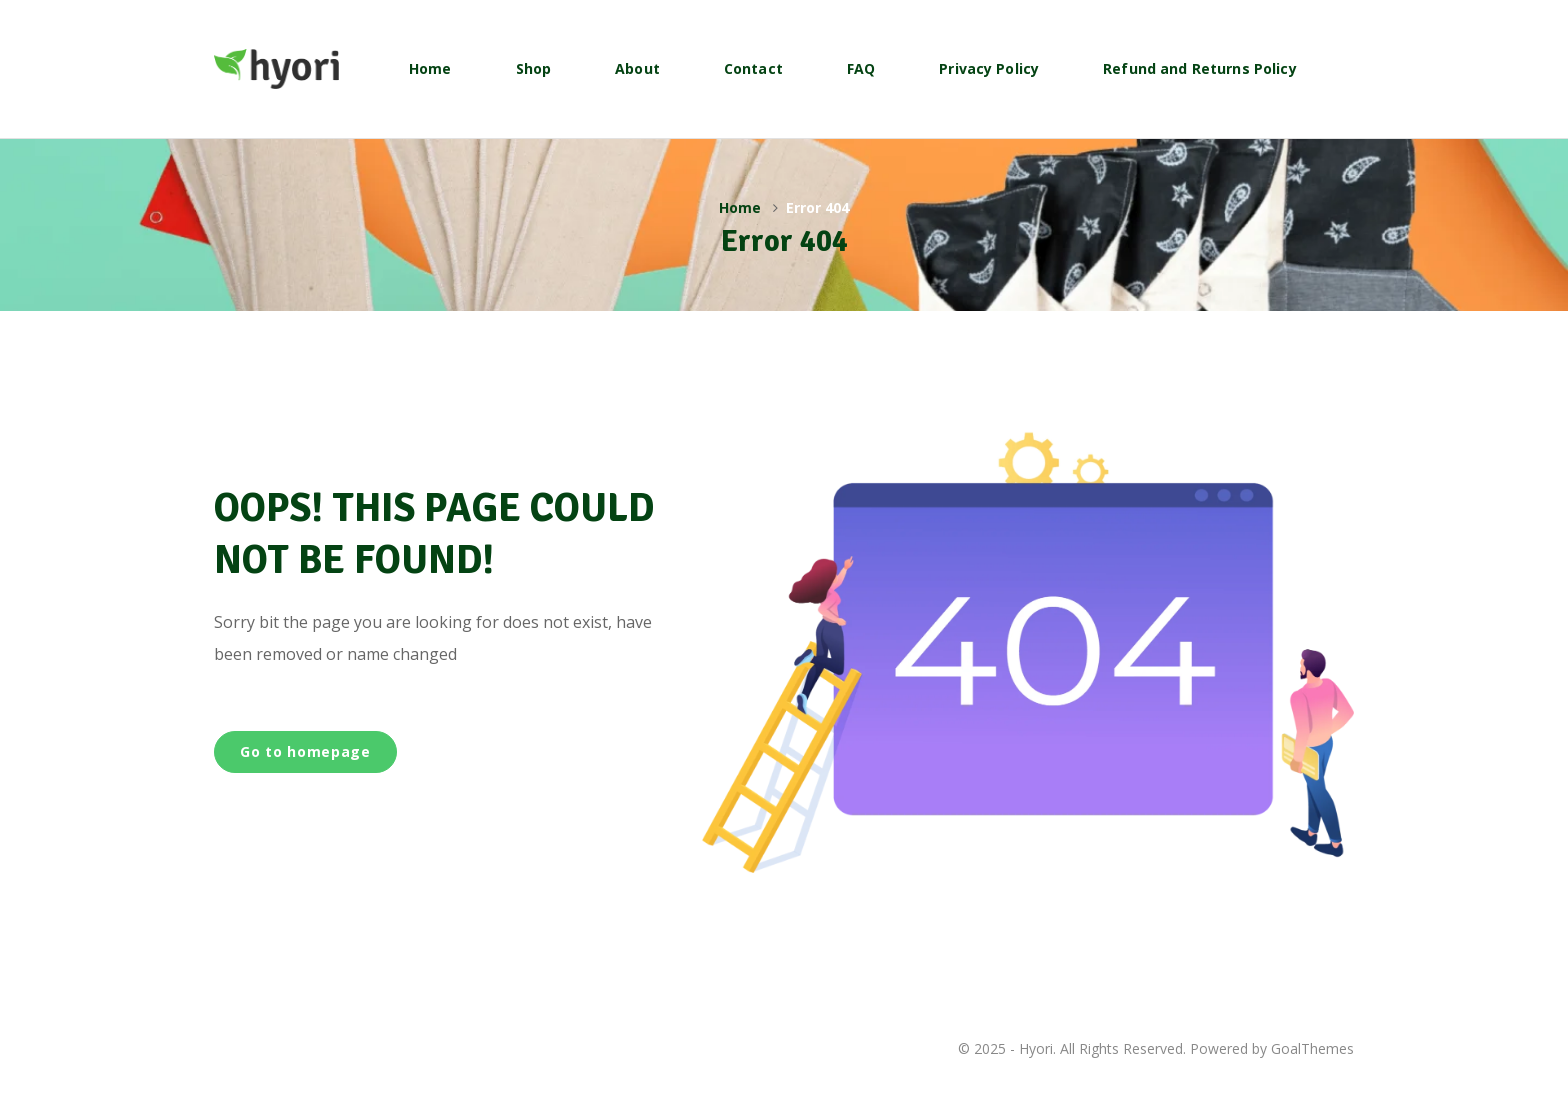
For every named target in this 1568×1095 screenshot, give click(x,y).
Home (430, 68)
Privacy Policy (989, 68)
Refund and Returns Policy (1200, 68)
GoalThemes (1312, 1048)
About (637, 68)
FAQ (861, 68)
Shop (534, 68)
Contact (753, 68)
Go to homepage (305, 751)
